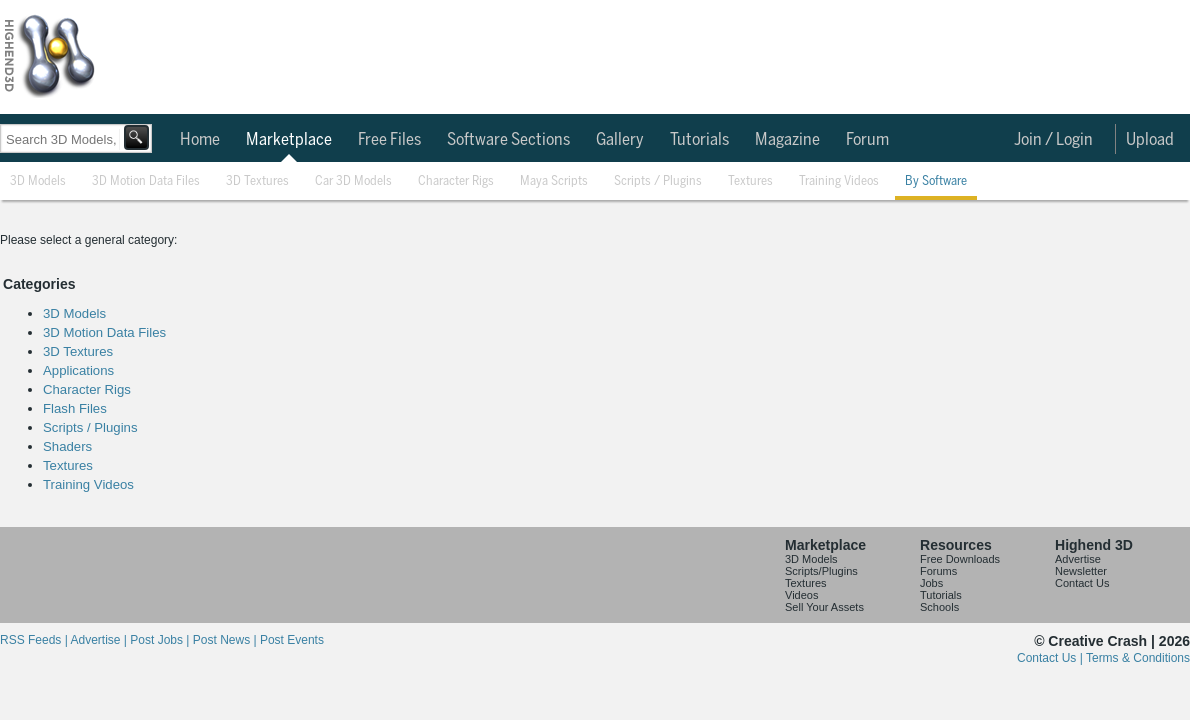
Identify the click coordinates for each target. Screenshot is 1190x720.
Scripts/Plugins (821, 571)
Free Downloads (960, 559)
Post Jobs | (161, 640)
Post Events (292, 640)
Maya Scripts (554, 181)
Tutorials (699, 140)
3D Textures (257, 181)
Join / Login (1053, 140)
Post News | (226, 640)
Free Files (389, 140)
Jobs (931, 583)
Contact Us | (1051, 658)
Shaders (67, 446)
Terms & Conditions (1138, 658)
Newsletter (1081, 571)
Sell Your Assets (824, 607)
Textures (750, 181)
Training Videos (839, 181)
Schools (939, 607)
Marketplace (289, 140)
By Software (936, 181)
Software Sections (508, 140)
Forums (938, 571)
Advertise (1078, 559)
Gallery (620, 140)
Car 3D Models (353, 181)
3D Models (38, 181)
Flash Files (75, 408)
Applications (78, 370)
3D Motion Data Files (146, 181)
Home (200, 140)
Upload (1150, 140)
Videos (801, 595)
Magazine (787, 140)
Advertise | (100, 640)
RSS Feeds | (35, 640)
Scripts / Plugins (658, 181)
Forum (867, 140)
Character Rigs (456, 181)
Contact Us (1082, 583)
